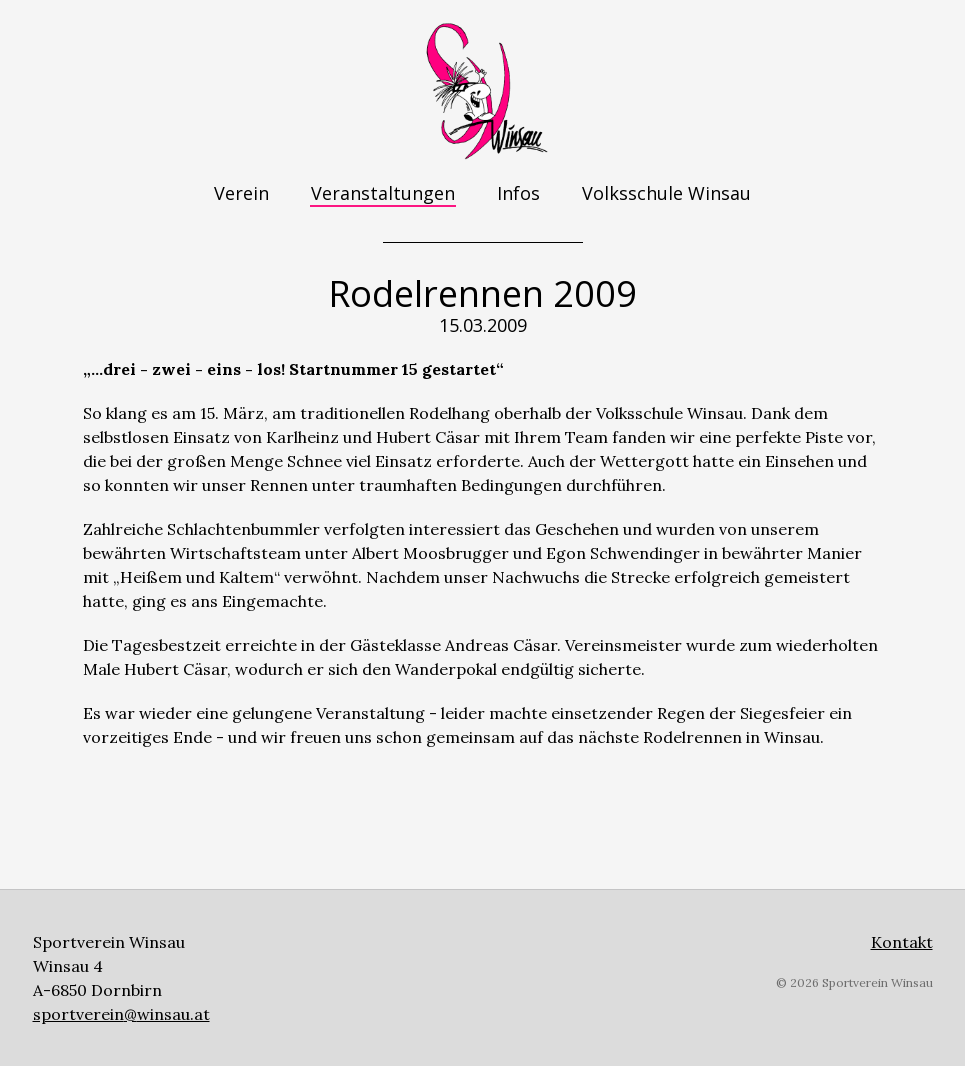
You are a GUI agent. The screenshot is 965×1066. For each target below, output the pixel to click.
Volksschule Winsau (666, 193)
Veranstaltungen (383, 193)
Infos (518, 193)
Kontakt (902, 942)
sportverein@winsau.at (121, 1014)
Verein (241, 193)
